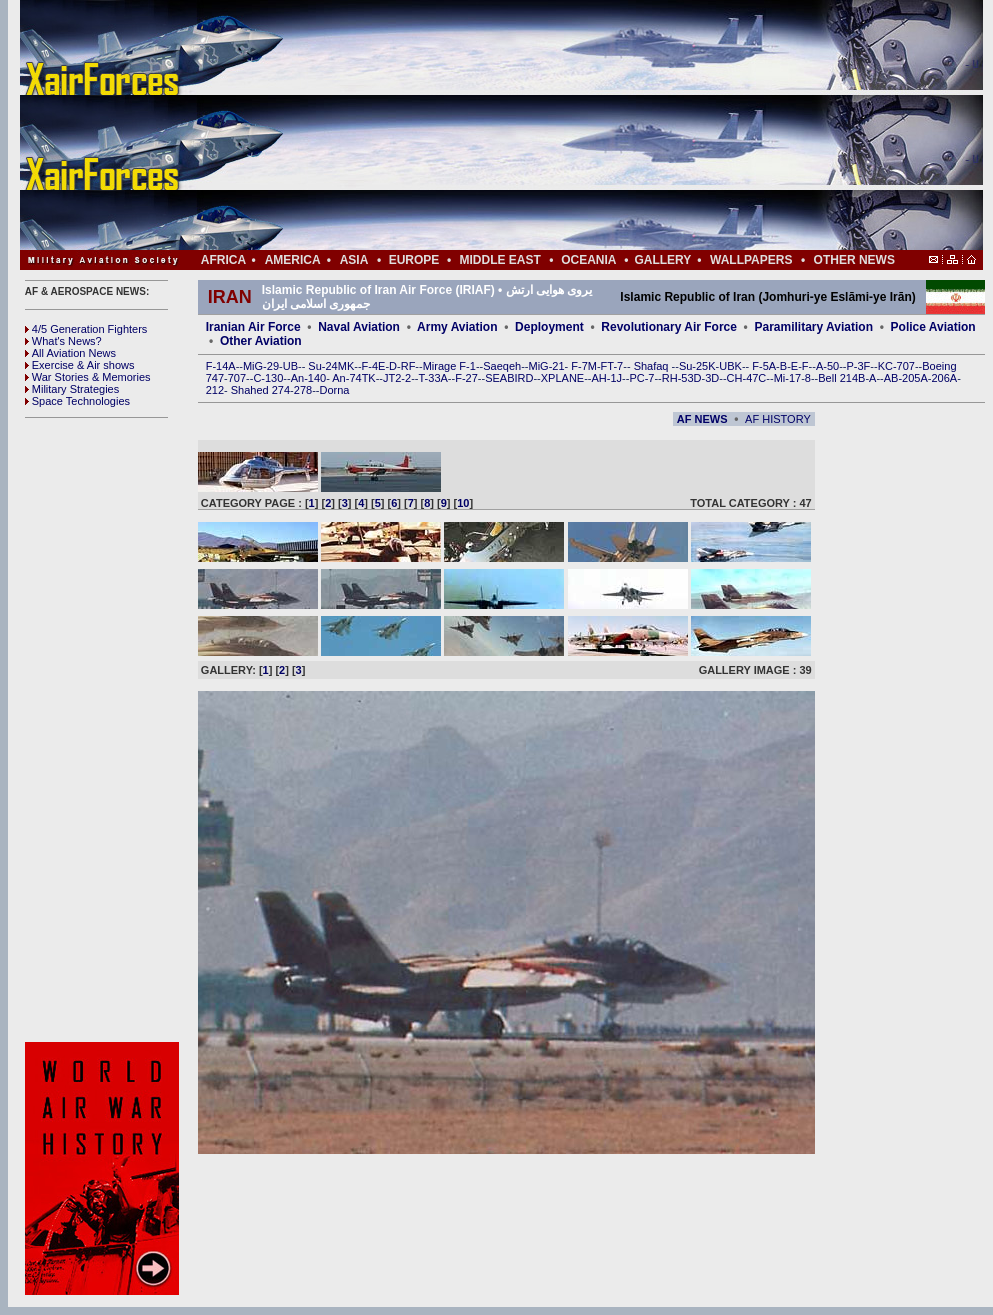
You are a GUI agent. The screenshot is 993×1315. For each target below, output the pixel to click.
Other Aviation (261, 341)
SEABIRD (509, 378)
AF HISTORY (778, 419)
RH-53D (682, 378)
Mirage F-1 (449, 366)
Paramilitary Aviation (814, 327)
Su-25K (697, 366)
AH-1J (607, 378)
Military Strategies (72, 389)
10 (463, 503)
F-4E (374, 366)
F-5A (764, 366)
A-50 (827, 366)
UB (290, 366)
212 (215, 390)
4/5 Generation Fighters (88, 329)
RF (408, 366)
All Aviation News (70, 353)
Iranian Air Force (253, 327)
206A (944, 378)
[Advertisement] (561, 125)
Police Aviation (933, 327)
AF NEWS (702, 419)
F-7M (584, 366)
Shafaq (653, 366)
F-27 (466, 378)
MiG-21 (546, 366)
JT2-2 (397, 378)
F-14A (221, 366)
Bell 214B (841, 378)
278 (303, 390)
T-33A (432, 378)
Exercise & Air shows (80, 365)
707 (237, 378)
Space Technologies (77, 401)
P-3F (858, 366)
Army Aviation (457, 327)
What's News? (63, 341)
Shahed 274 (260, 390)
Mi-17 (788, 378)
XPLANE (562, 378)
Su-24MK (331, 366)
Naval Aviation (359, 327)
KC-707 (896, 366)
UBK (730, 366)
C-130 (268, 378)
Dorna (334, 390)
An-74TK (353, 378)
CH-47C (747, 378)
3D (712, 378)
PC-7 (641, 378)
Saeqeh (502, 366)
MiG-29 (261, 366)
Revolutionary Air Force (669, 327)
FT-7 (612, 366)
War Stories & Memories (88, 377)
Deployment (549, 327)
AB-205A (906, 378)
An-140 (308, 378)
